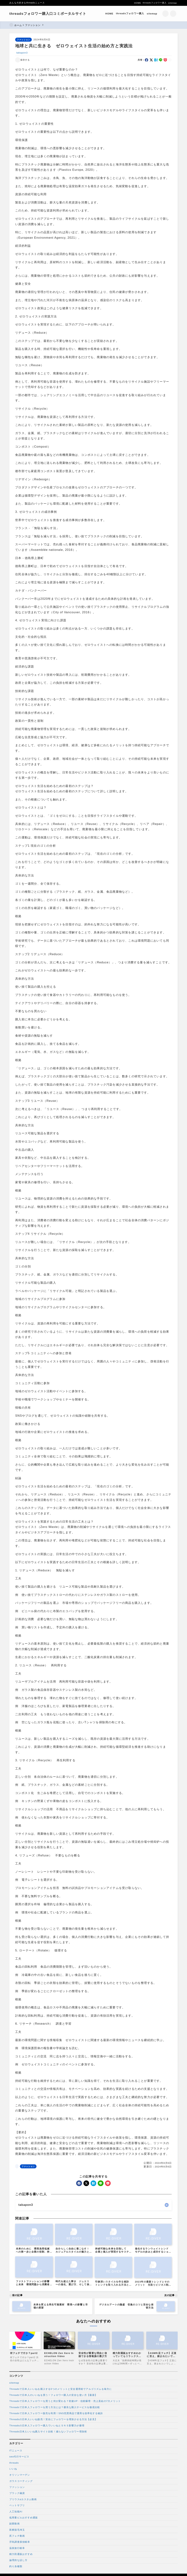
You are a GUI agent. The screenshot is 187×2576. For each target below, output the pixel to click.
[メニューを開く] (174, 13)
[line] (160, 60)
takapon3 (22, 52)
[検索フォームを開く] (165, 13)
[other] (167, 2205)
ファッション (23, 40)
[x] (151, 60)
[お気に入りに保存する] (22, 59)
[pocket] (165, 60)
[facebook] (146, 60)
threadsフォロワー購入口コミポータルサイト (47, 14)
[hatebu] (156, 60)
